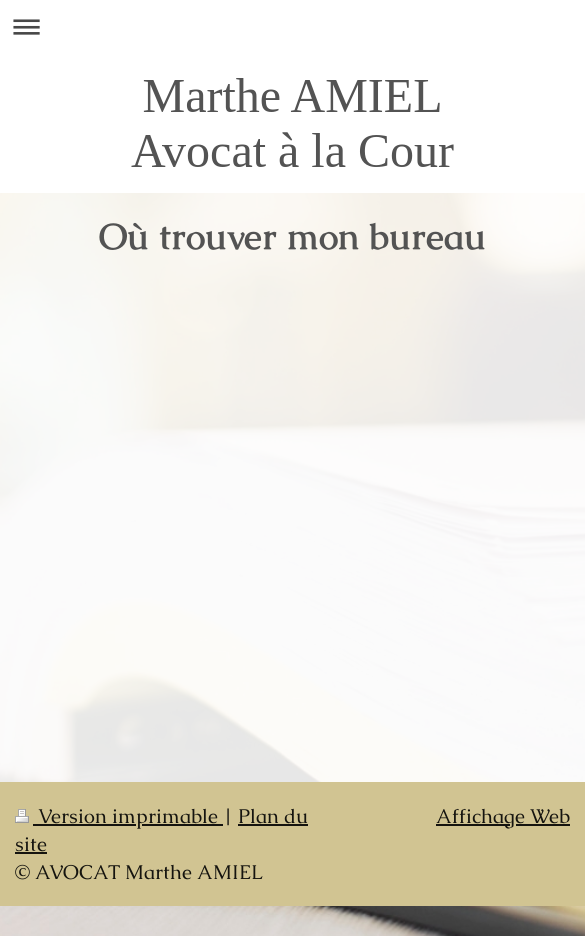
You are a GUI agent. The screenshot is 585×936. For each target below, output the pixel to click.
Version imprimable (119, 816)
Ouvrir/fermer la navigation (292, 26)
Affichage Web (503, 816)
